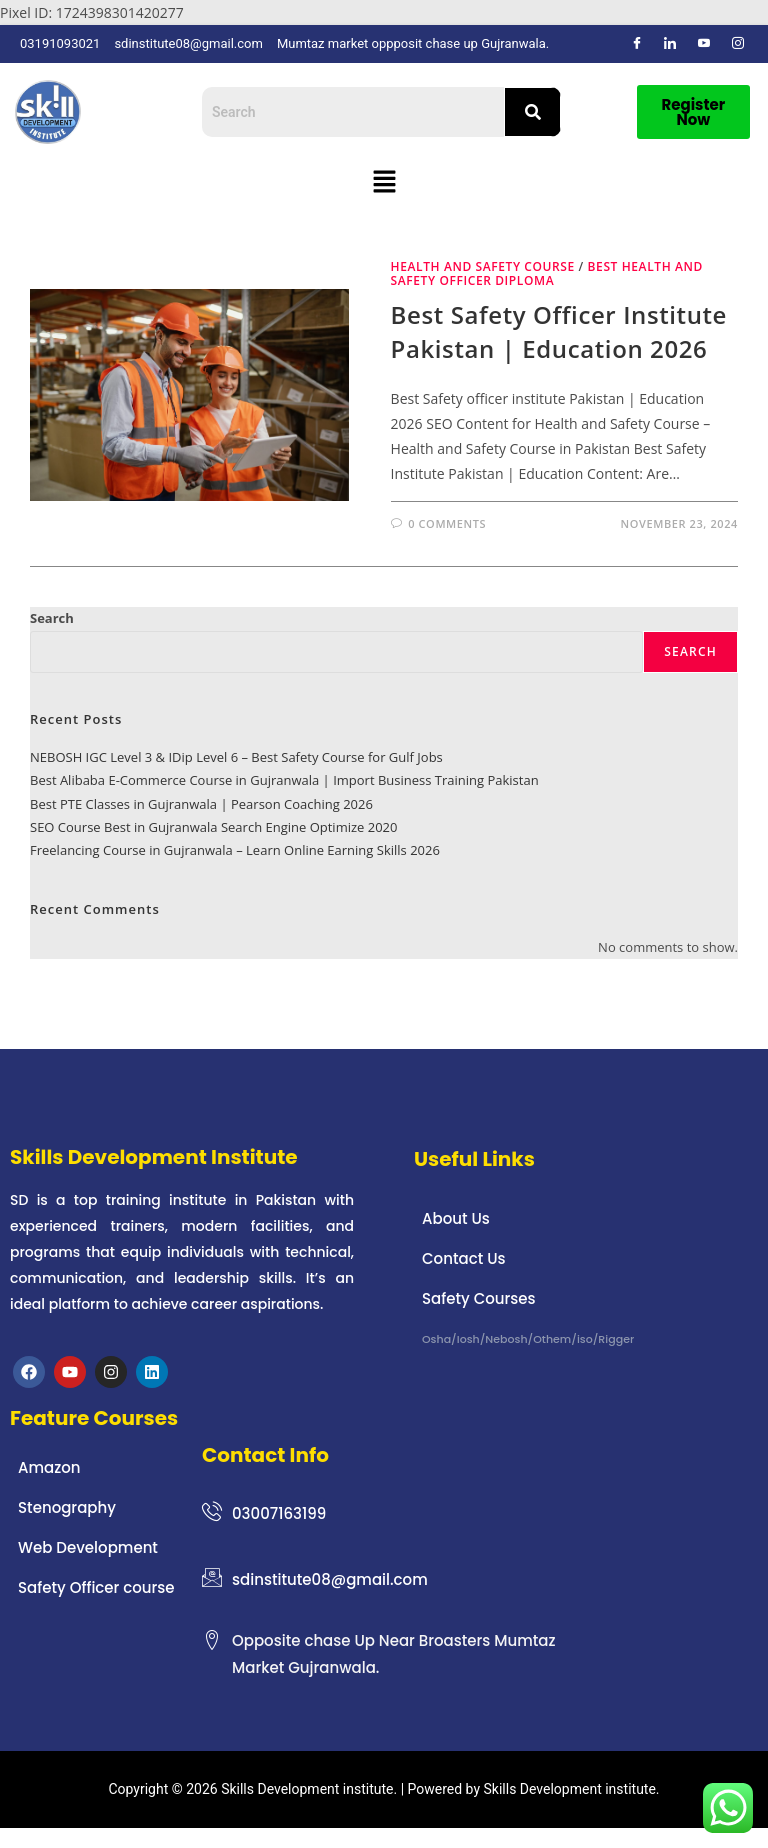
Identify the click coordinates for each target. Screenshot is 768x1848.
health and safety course (483, 266)
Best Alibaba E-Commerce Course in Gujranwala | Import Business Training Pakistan (284, 780)
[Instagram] (738, 44)
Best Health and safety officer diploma (547, 273)
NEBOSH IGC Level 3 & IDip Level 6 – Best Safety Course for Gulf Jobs (236, 757)
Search (52, 618)
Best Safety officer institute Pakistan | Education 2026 (559, 331)
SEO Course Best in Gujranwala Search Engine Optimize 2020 (213, 827)
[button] (384, 182)
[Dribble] (704, 44)
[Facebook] (637, 44)
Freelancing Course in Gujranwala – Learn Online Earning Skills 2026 (235, 850)
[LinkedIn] (670, 44)
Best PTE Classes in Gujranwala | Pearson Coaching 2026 (201, 804)
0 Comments (447, 523)
